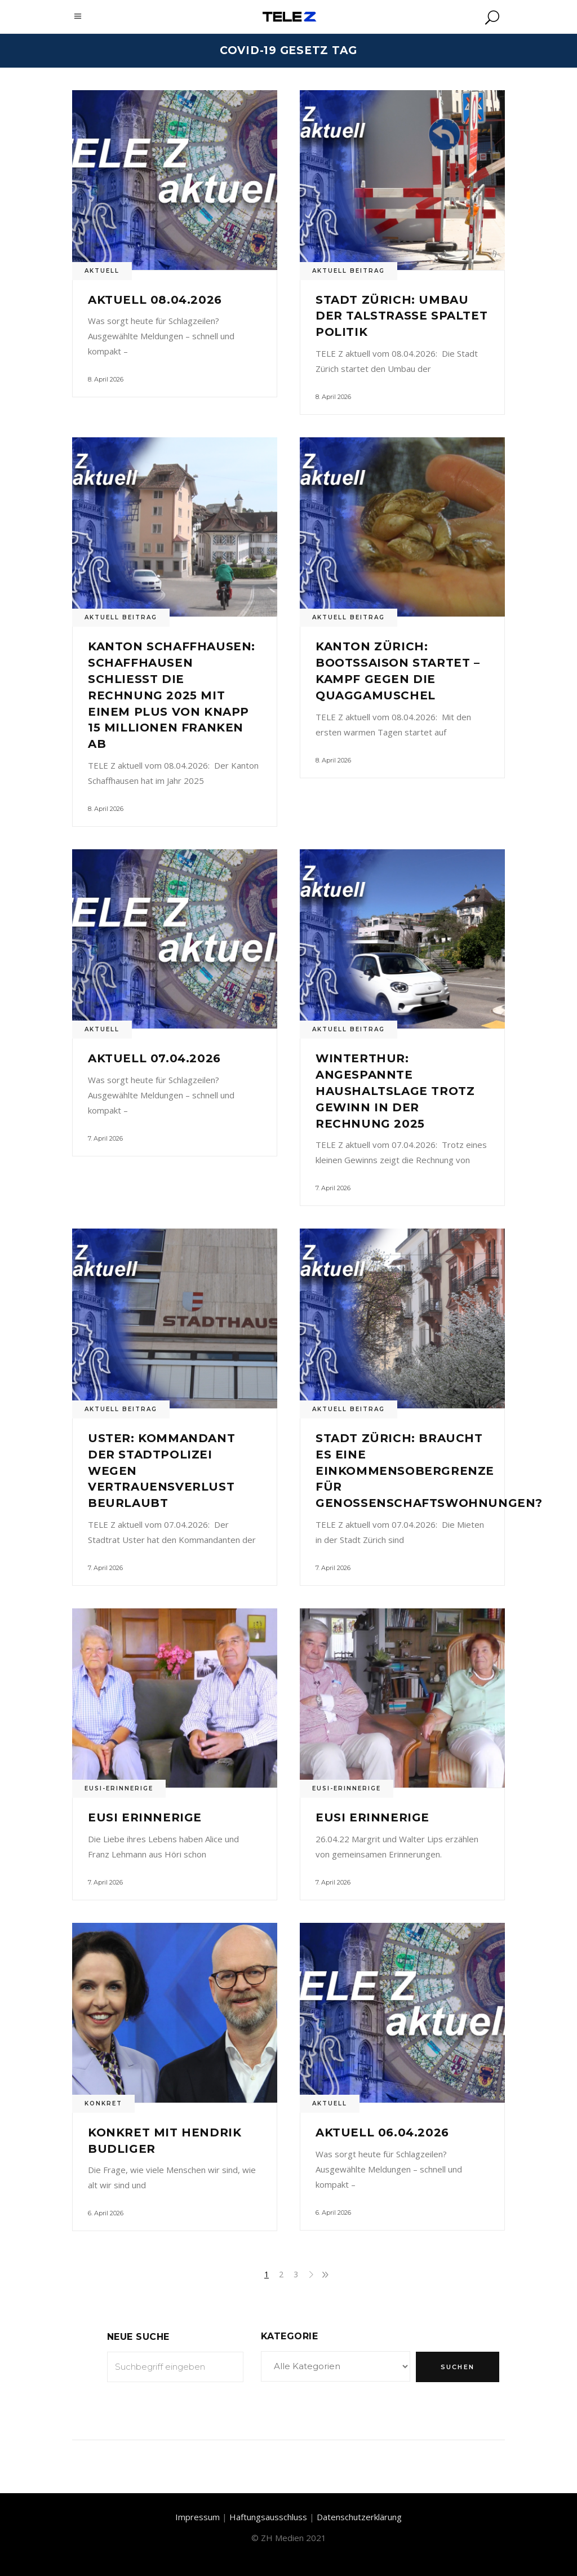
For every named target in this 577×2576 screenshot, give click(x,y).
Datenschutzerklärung (359, 2516)
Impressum (197, 2516)
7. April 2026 (105, 1138)
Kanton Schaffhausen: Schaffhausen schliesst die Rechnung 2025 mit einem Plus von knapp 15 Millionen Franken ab (171, 695)
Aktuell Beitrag (348, 270)
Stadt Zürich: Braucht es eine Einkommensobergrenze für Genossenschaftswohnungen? (429, 1470)
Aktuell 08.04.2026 (155, 300)
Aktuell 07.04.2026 (154, 1058)
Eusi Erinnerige (145, 1817)
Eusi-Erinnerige (119, 1788)
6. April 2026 (105, 2213)
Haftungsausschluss (268, 2516)
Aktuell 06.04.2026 (382, 2132)
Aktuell (102, 270)
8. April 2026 (105, 379)
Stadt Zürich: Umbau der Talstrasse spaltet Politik (401, 316)
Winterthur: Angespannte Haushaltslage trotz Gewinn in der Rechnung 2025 (395, 1091)
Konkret (103, 2103)
